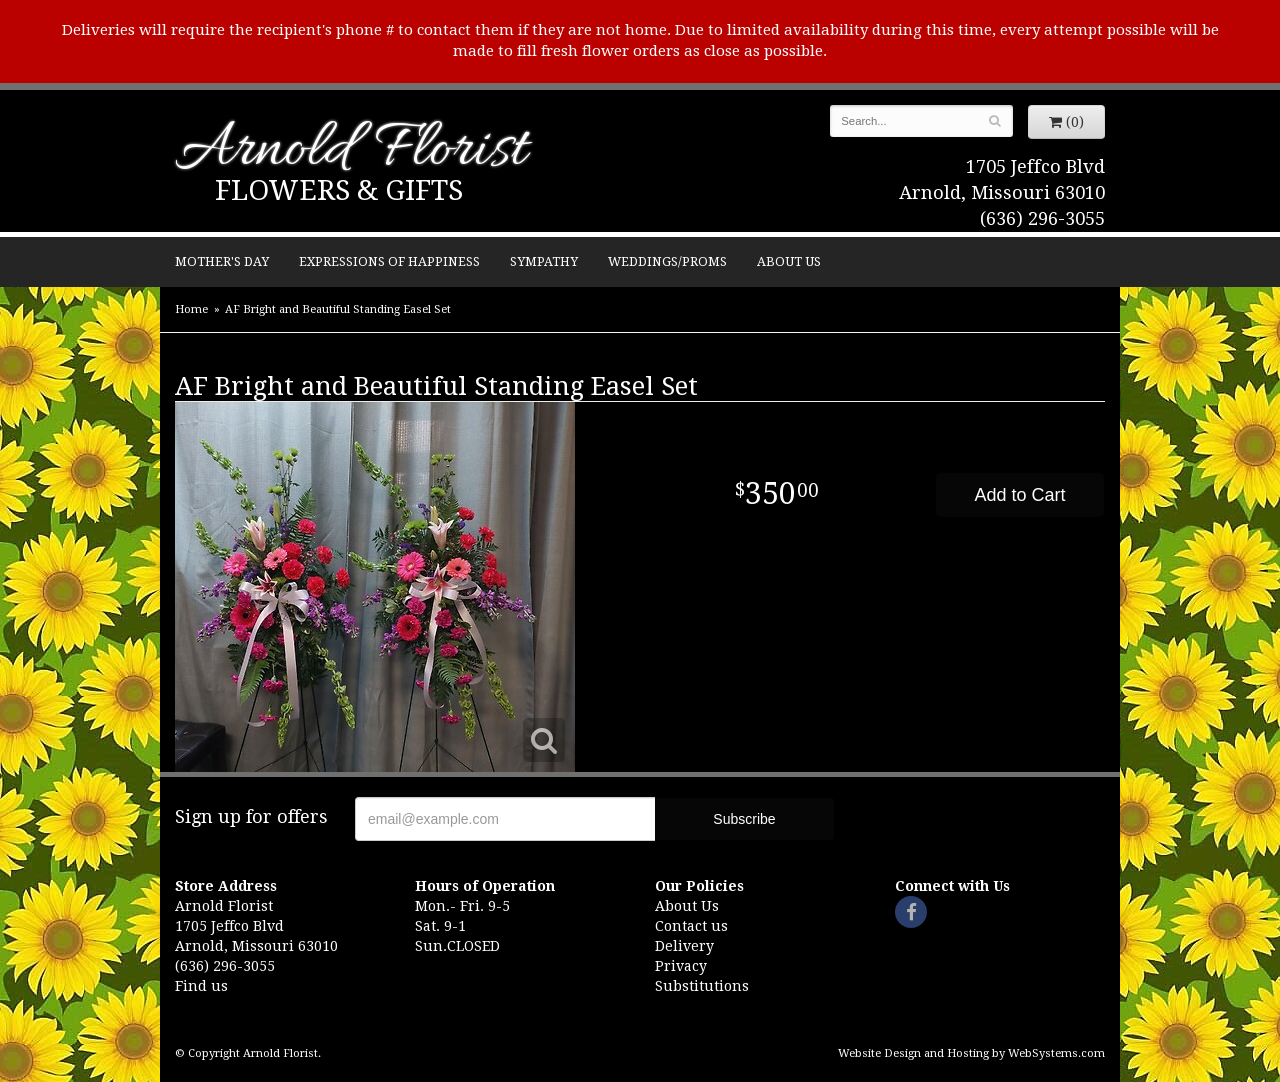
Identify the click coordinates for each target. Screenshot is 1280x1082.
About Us (789, 261)
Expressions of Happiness (389, 261)
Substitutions (702, 986)
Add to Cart (1019, 495)
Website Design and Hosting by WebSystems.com (971, 1053)
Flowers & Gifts (339, 190)
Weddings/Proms (667, 261)
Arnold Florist (351, 151)
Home (191, 309)
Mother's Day (222, 261)
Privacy (681, 966)
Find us (201, 986)
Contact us (691, 926)
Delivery (684, 946)
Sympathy (544, 261)
